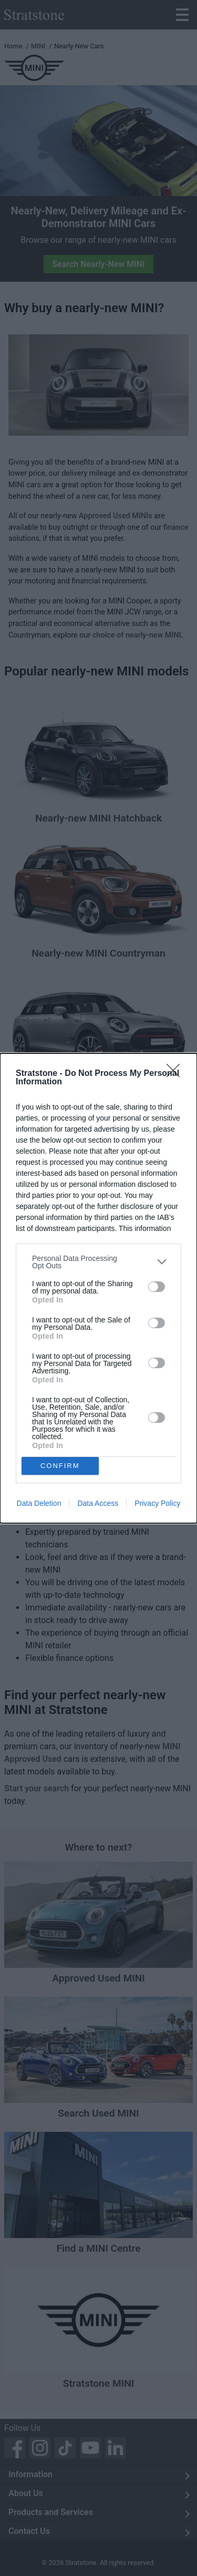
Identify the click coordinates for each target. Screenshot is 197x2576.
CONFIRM (60, 1465)
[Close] (176, 1074)
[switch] (156, 1286)
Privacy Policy (157, 1503)
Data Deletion (39, 1503)
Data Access (97, 1503)
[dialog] (98, 1288)
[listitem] (98, 1262)
